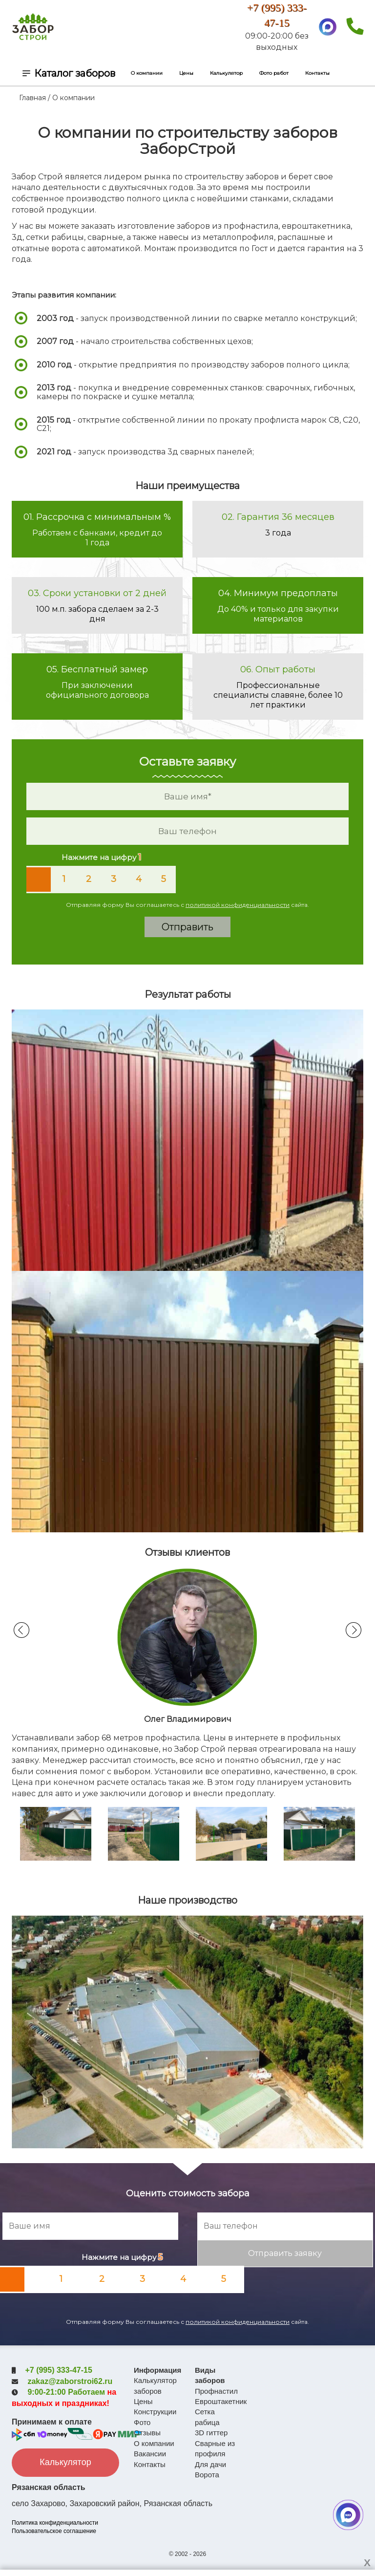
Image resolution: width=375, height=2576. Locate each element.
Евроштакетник (218, 2401)
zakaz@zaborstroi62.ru (69, 2381)
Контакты (317, 73)
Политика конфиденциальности (55, 2520)
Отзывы (147, 2432)
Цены (186, 73)
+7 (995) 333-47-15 (58, 2370)
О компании (147, 73)
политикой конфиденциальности (238, 904)
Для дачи (210, 2464)
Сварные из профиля (215, 2448)
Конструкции (155, 2411)
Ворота (207, 2474)
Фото (142, 2422)
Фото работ (274, 73)
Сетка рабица (207, 2416)
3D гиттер (211, 2432)
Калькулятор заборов (155, 2385)
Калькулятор (226, 73)
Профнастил (216, 2391)
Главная (32, 97)
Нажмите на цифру (101, 857)
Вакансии (150, 2453)
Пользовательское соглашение (54, 2529)
